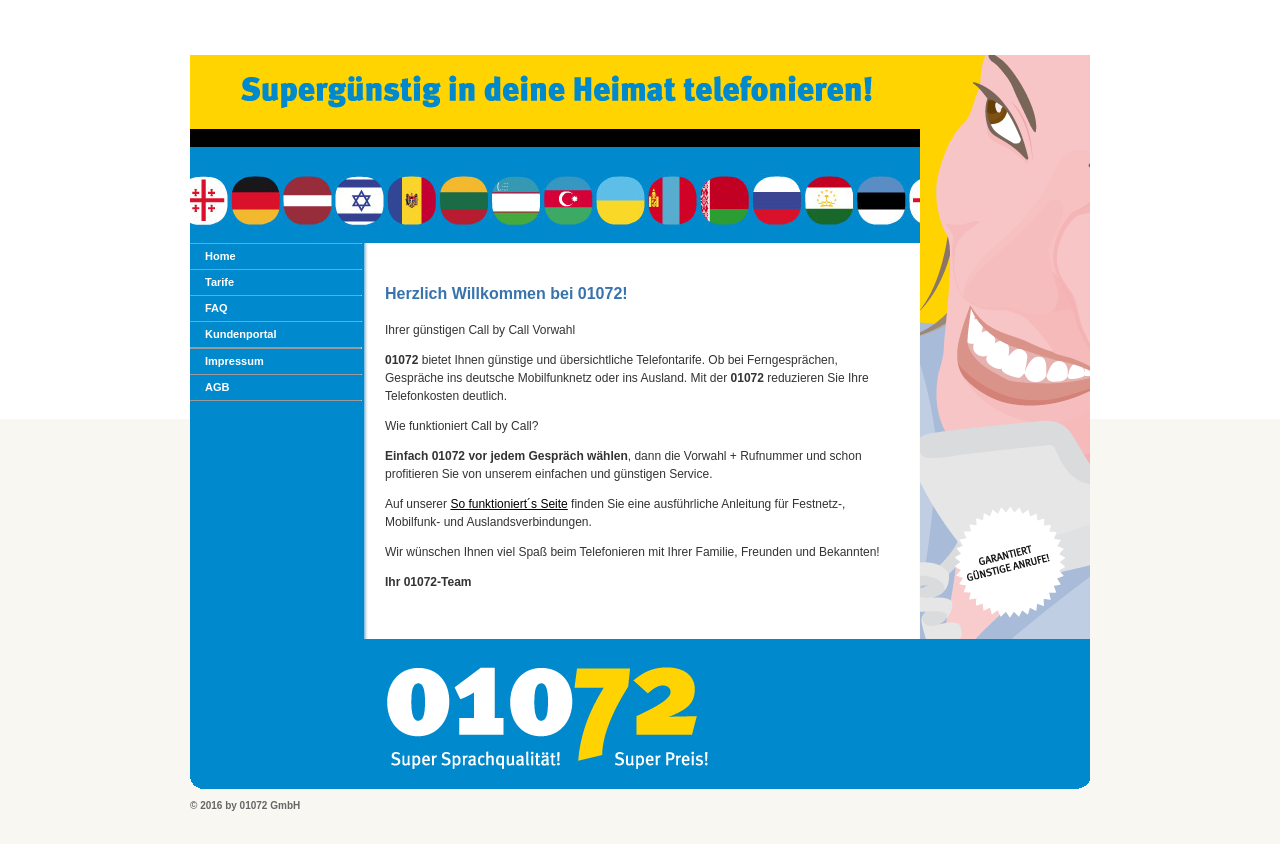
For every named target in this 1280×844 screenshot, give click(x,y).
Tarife (219, 282)
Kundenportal (241, 334)
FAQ (216, 308)
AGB (217, 387)
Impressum (234, 361)
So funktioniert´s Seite (508, 504)
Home (220, 256)
